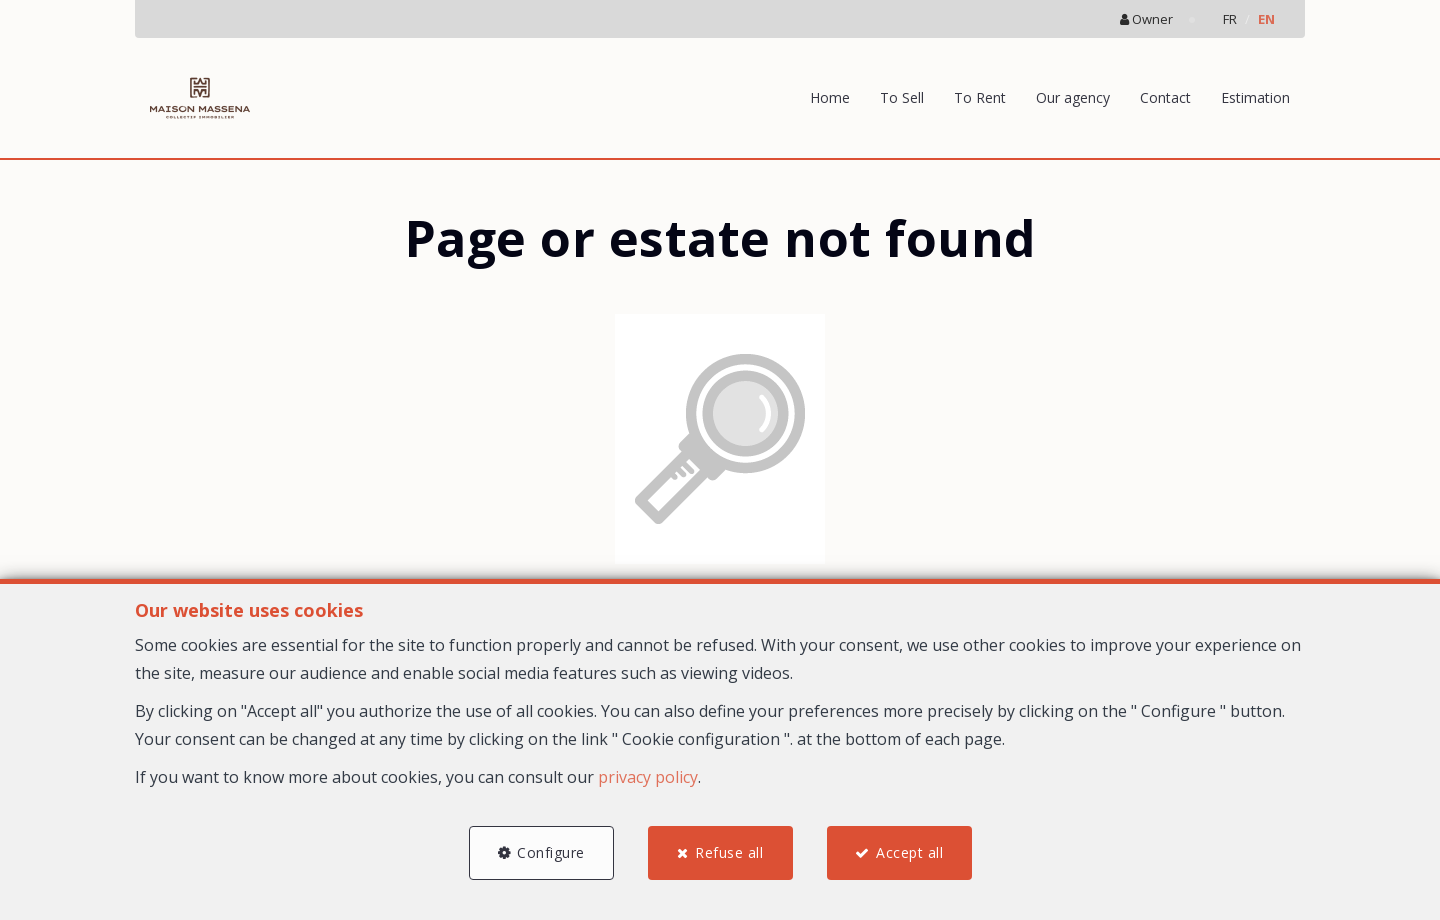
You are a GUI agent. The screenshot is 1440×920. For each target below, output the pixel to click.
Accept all (909, 852)
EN (1266, 19)
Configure (551, 852)
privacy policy (648, 777)
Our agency (1073, 97)
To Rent (980, 97)
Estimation (1255, 97)
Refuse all (729, 852)
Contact (1165, 97)
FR (1230, 19)
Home (830, 97)
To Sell (902, 97)
